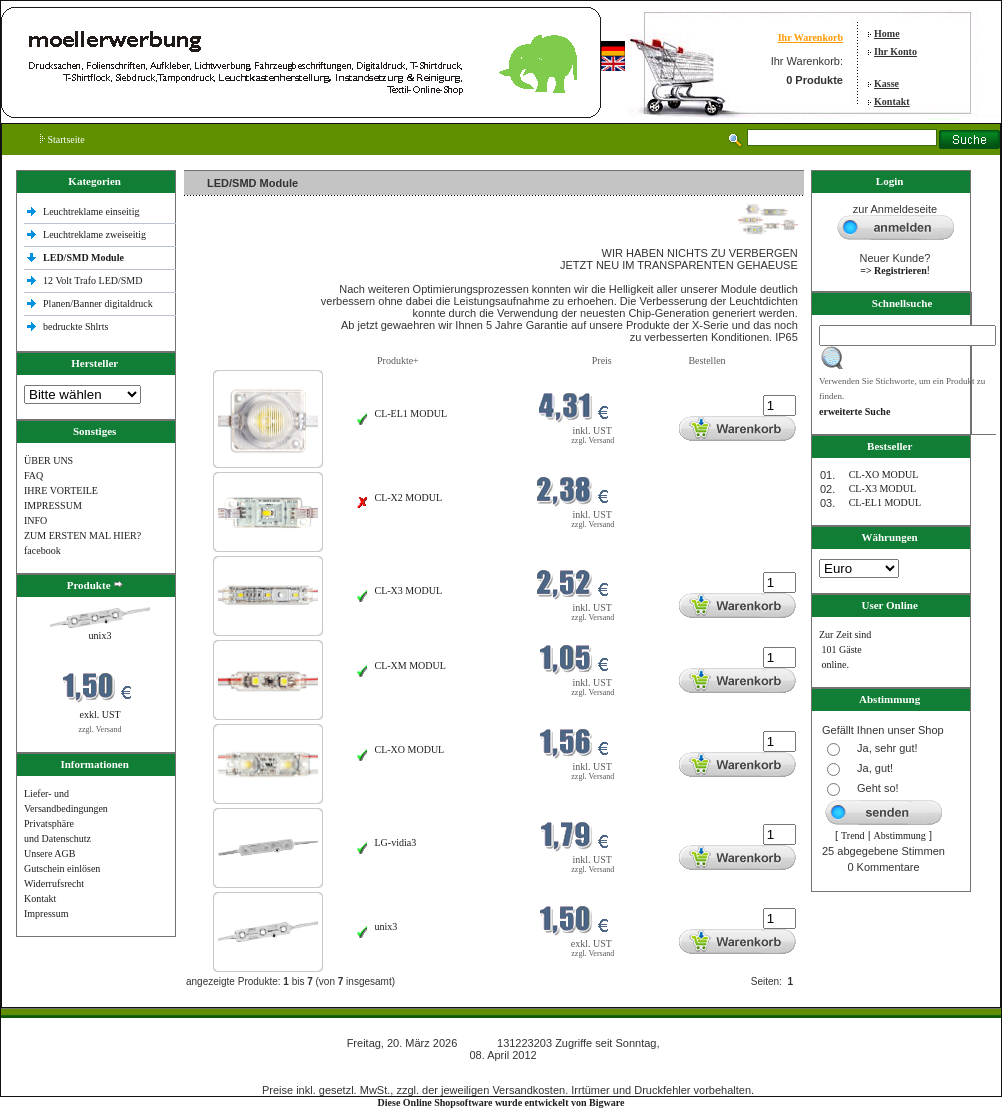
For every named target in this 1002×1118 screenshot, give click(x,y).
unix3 (100, 635)
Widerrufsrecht (54, 883)
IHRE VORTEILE (61, 490)
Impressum (46, 913)
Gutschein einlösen (62, 868)
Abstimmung (900, 835)
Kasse (886, 83)
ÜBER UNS (48, 460)
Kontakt (892, 101)
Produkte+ (398, 360)
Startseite (62, 139)
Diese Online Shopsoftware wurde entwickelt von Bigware (501, 1102)
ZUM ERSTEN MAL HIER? (82, 535)
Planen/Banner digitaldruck (98, 303)
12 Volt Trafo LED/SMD (92, 280)
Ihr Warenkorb (810, 37)
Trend (853, 835)
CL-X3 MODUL (409, 590)
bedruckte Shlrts (75, 326)
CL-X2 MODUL (409, 497)
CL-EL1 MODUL (411, 413)
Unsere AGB (49, 853)
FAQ (33, 475)
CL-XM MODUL (410, 665)
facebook (42, 550)
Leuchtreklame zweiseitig (96, 234)
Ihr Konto (895, 51)
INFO (35, 520)
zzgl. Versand (100, 729)
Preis (602, 360)
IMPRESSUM (53, 505)
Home (887, 33)
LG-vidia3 (396, 842)
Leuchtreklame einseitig (92, 211)
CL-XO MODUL (410, 749)
